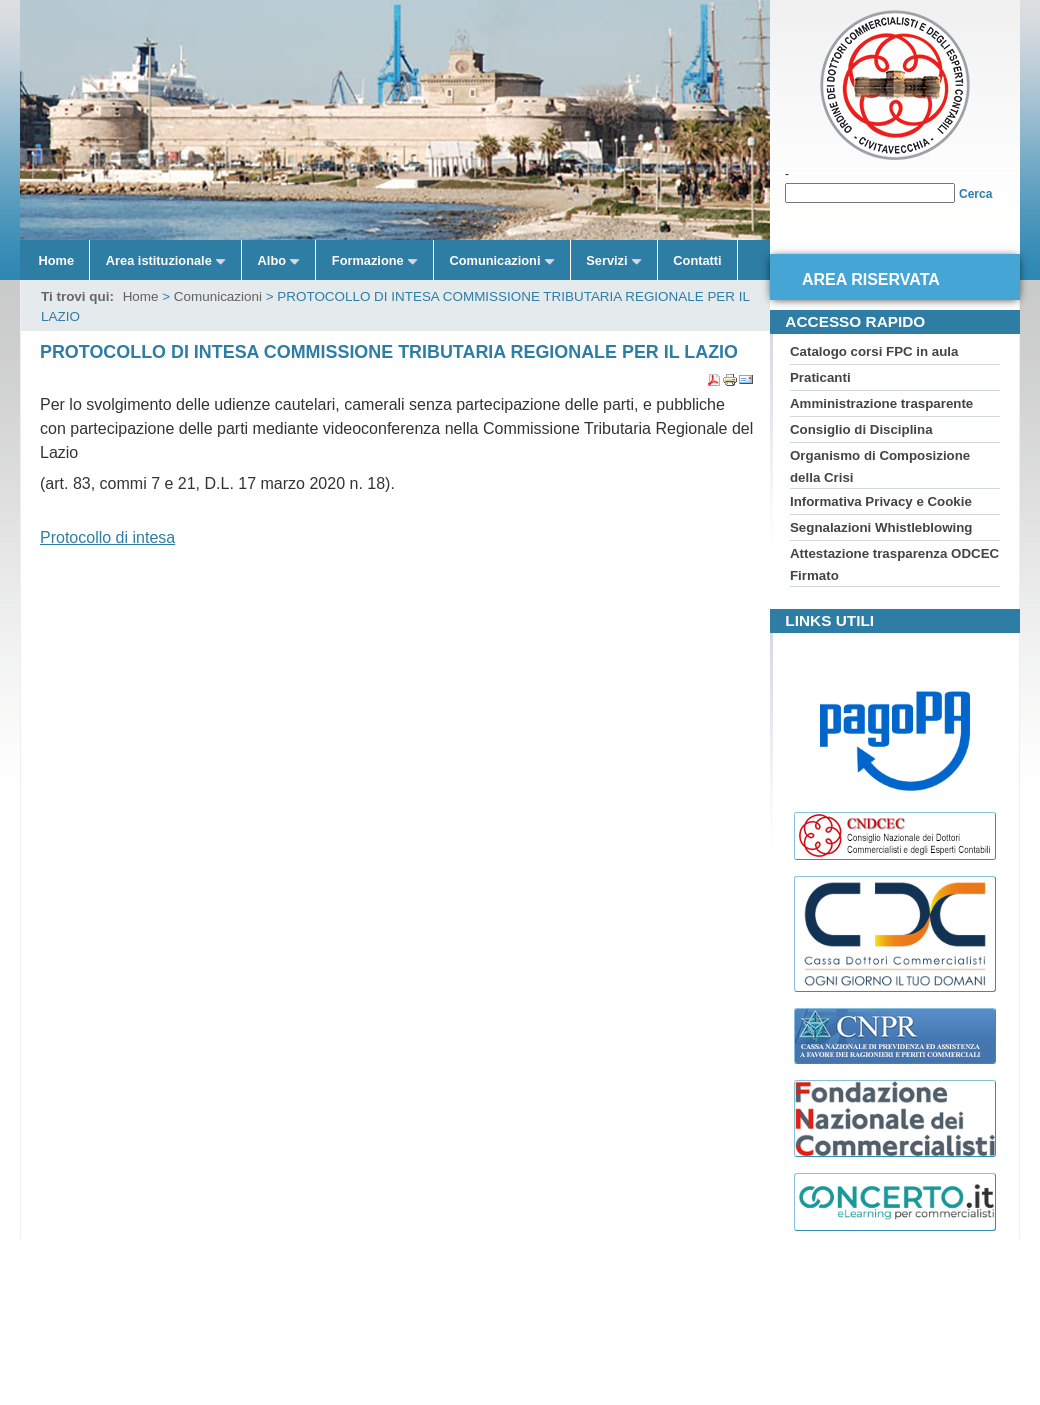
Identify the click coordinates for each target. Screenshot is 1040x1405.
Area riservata (871, 279)
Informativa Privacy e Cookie (881, 501)
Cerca (975, 194)
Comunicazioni (218, 296)
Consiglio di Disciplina (861, 429)
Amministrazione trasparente (881, 403)
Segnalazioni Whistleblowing (881, 527)
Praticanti (820, 377)
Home (57, 260)
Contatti (697, 260)
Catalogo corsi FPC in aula (874, 351)
